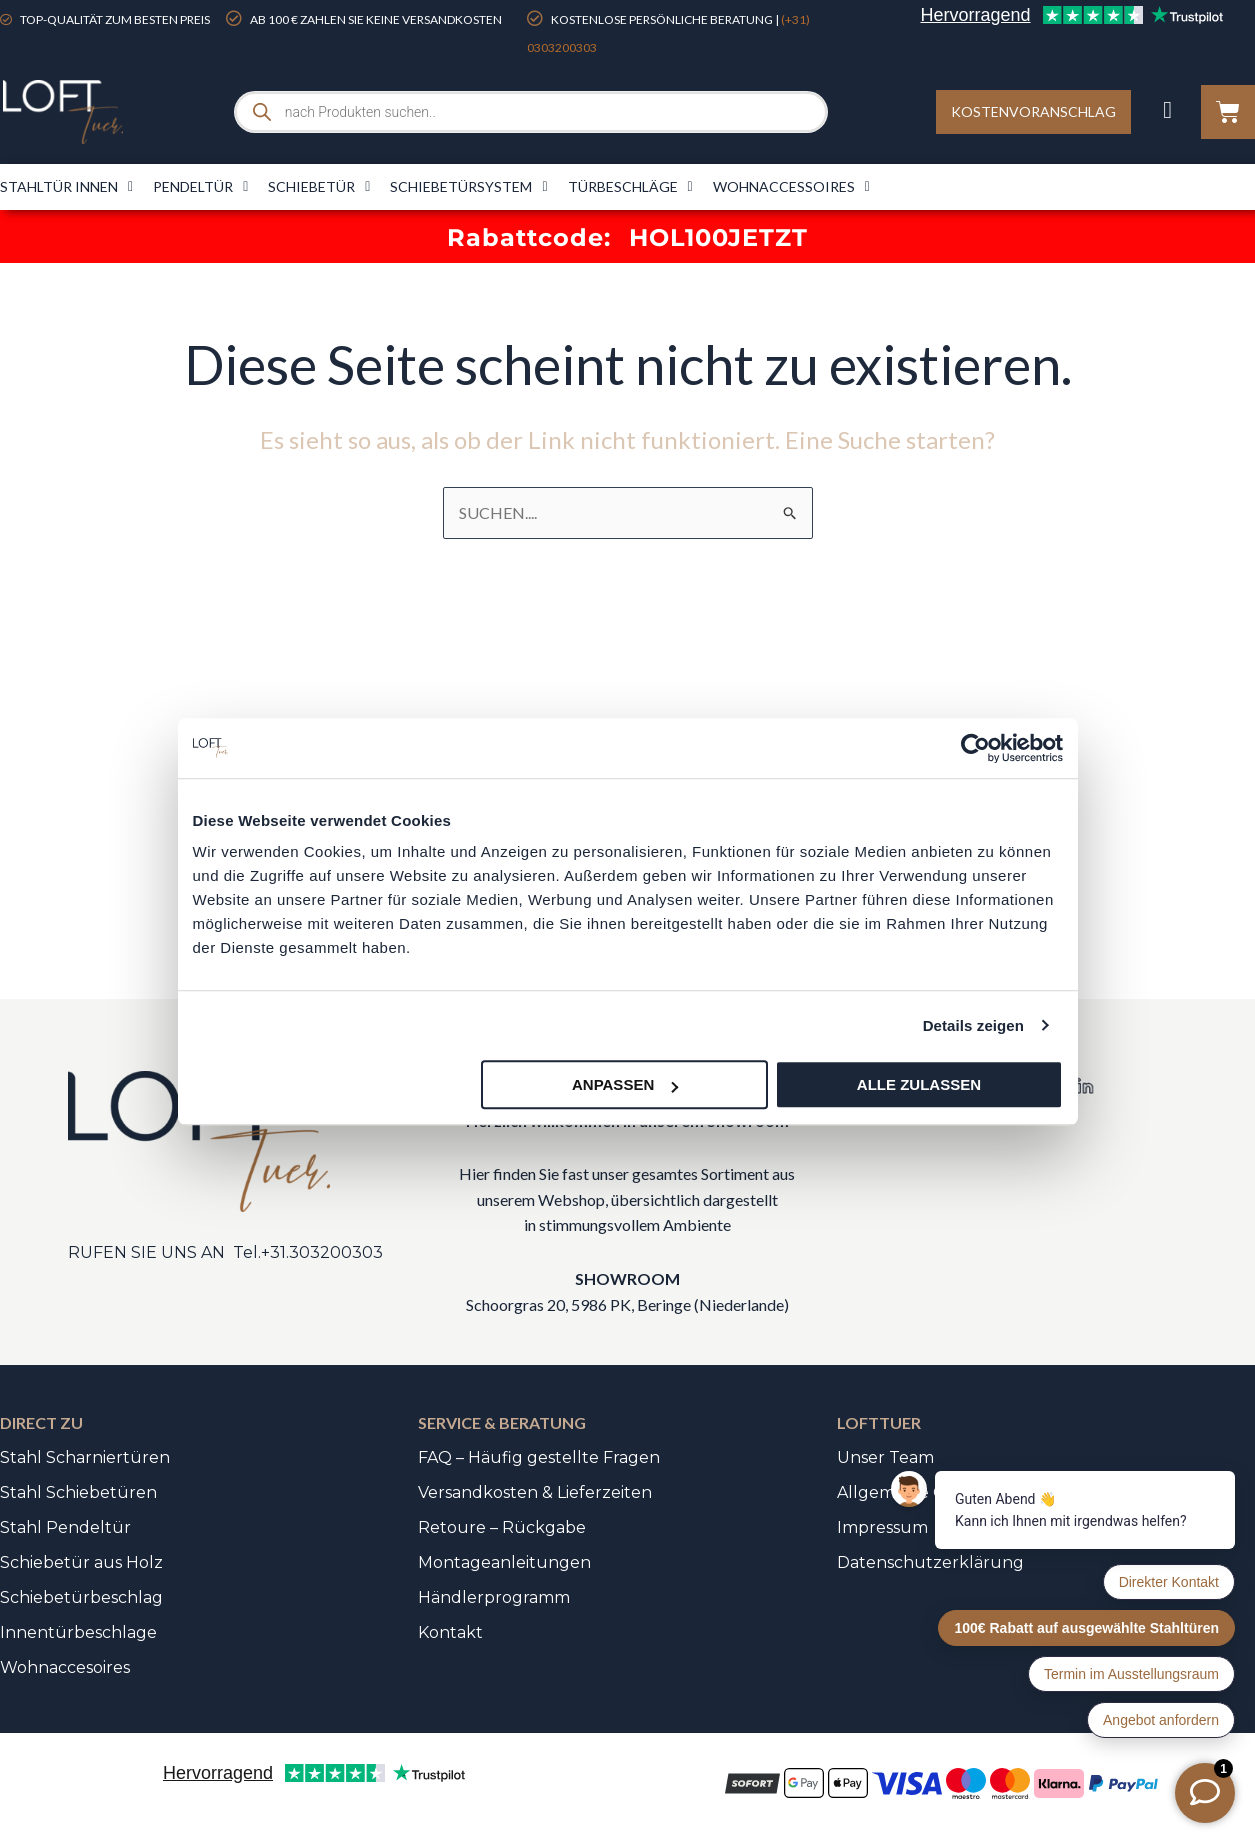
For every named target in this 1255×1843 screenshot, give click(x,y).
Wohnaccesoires (65, 1667)
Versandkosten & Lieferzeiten (535, 1492)
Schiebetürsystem (468, 187)
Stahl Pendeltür (65, 1527)
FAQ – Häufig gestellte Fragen (539, 1457)
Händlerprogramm (494, 1597)
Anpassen (625, 1084)
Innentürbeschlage (78, 1632)
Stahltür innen (66, 187)
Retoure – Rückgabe (502, 1527)
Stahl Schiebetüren (78, 1492)
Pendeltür (200, 187)
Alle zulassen (919, 1084)
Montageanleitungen (504, 1562)
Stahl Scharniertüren (85, 1457)
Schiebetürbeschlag (81, 1597)
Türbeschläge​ (630, 187)
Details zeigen (973, 1025)
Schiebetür (319, 187)
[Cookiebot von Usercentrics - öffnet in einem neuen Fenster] (975, 748)
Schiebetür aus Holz (81, 1562)
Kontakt (450, 1632)
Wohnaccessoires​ (791, 187)
